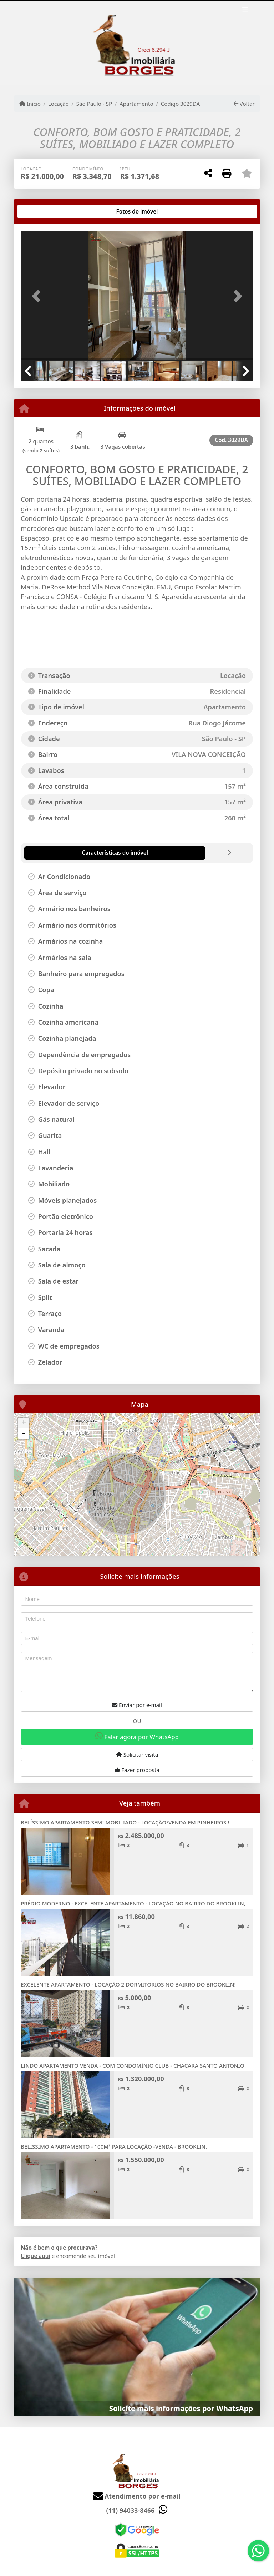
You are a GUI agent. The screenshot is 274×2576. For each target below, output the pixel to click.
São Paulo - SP (94, 103)
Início (30, 103)
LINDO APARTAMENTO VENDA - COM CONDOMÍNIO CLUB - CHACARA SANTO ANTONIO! (133, 2065)
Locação (58, 103)
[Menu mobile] (137, 43)
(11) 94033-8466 (130, 2510)
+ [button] (23, 1423)
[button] (38, 296)
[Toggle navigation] (245, 11)
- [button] (23, 1433)
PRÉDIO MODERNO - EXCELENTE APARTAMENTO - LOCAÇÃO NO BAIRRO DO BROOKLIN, (133, 1903)
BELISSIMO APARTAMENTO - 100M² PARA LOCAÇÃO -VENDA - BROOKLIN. (114, 2146)
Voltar (244, 103)
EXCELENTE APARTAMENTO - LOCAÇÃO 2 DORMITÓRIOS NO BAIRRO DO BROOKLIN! (128, 1984)
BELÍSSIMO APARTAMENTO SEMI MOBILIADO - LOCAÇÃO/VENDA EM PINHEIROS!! (125, 1822)
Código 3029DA (180, 103)
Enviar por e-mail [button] (137, 1704)
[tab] (43, 211)
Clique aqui (35, 2255)
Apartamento (136, 103)
